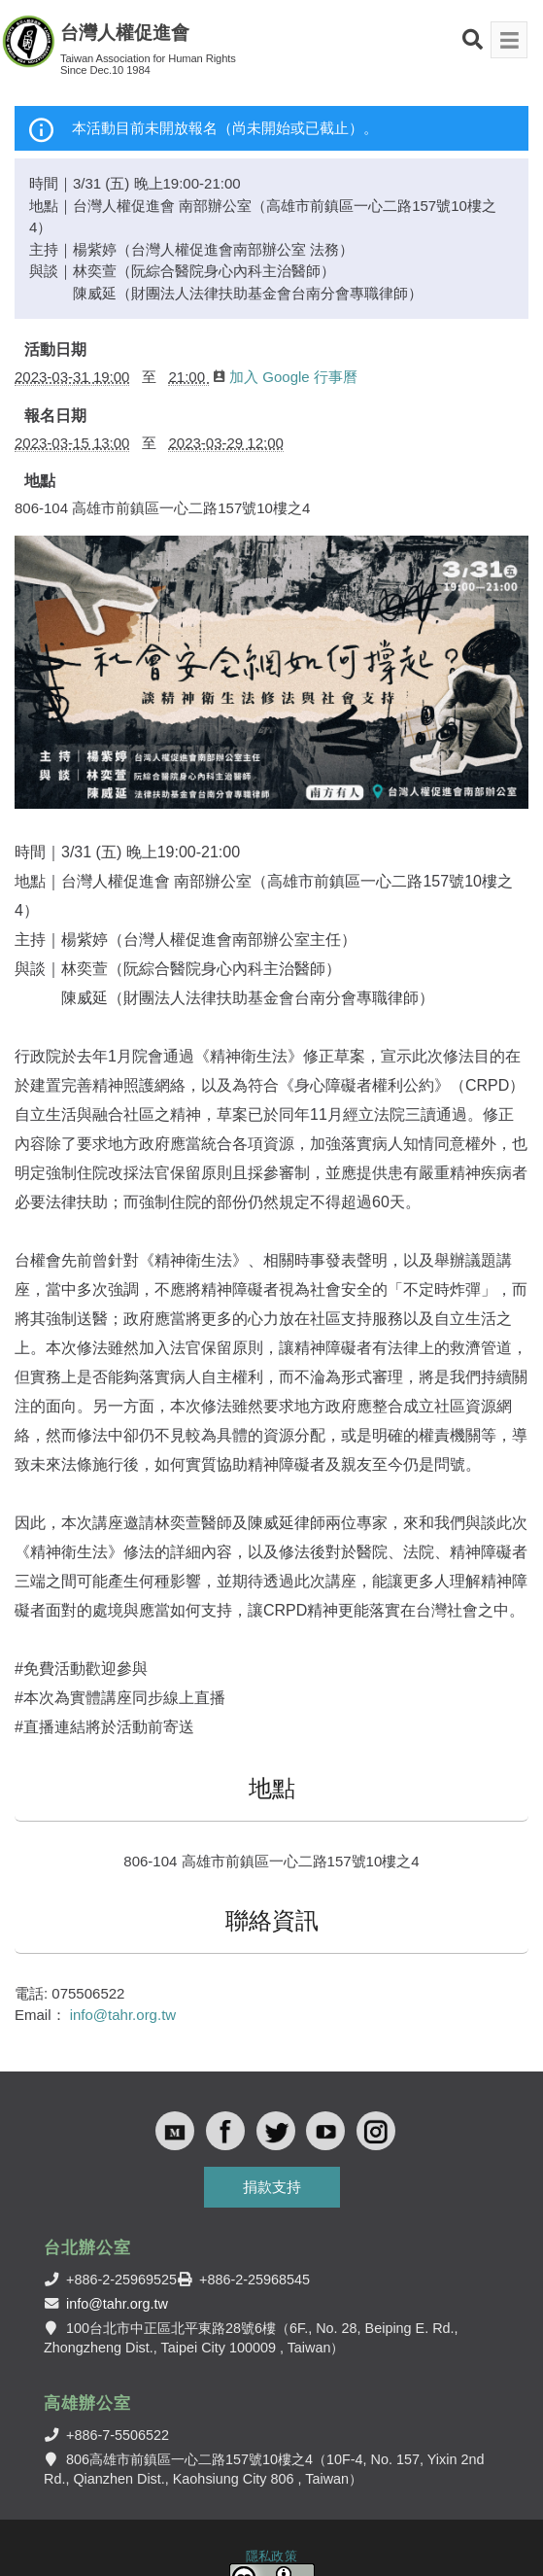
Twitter (275, 2130)
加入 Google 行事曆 (285, 376)
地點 (39, 480)
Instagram (375, 2130)
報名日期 (55, 415)
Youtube (325, 2130)
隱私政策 (271, 2556)
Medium (174, 2130)
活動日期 (55, 349)
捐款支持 (272, 2186)
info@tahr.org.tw (123, 2014)
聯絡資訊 (272, 1920)
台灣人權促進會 (124, 32)
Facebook (225, 2130)
